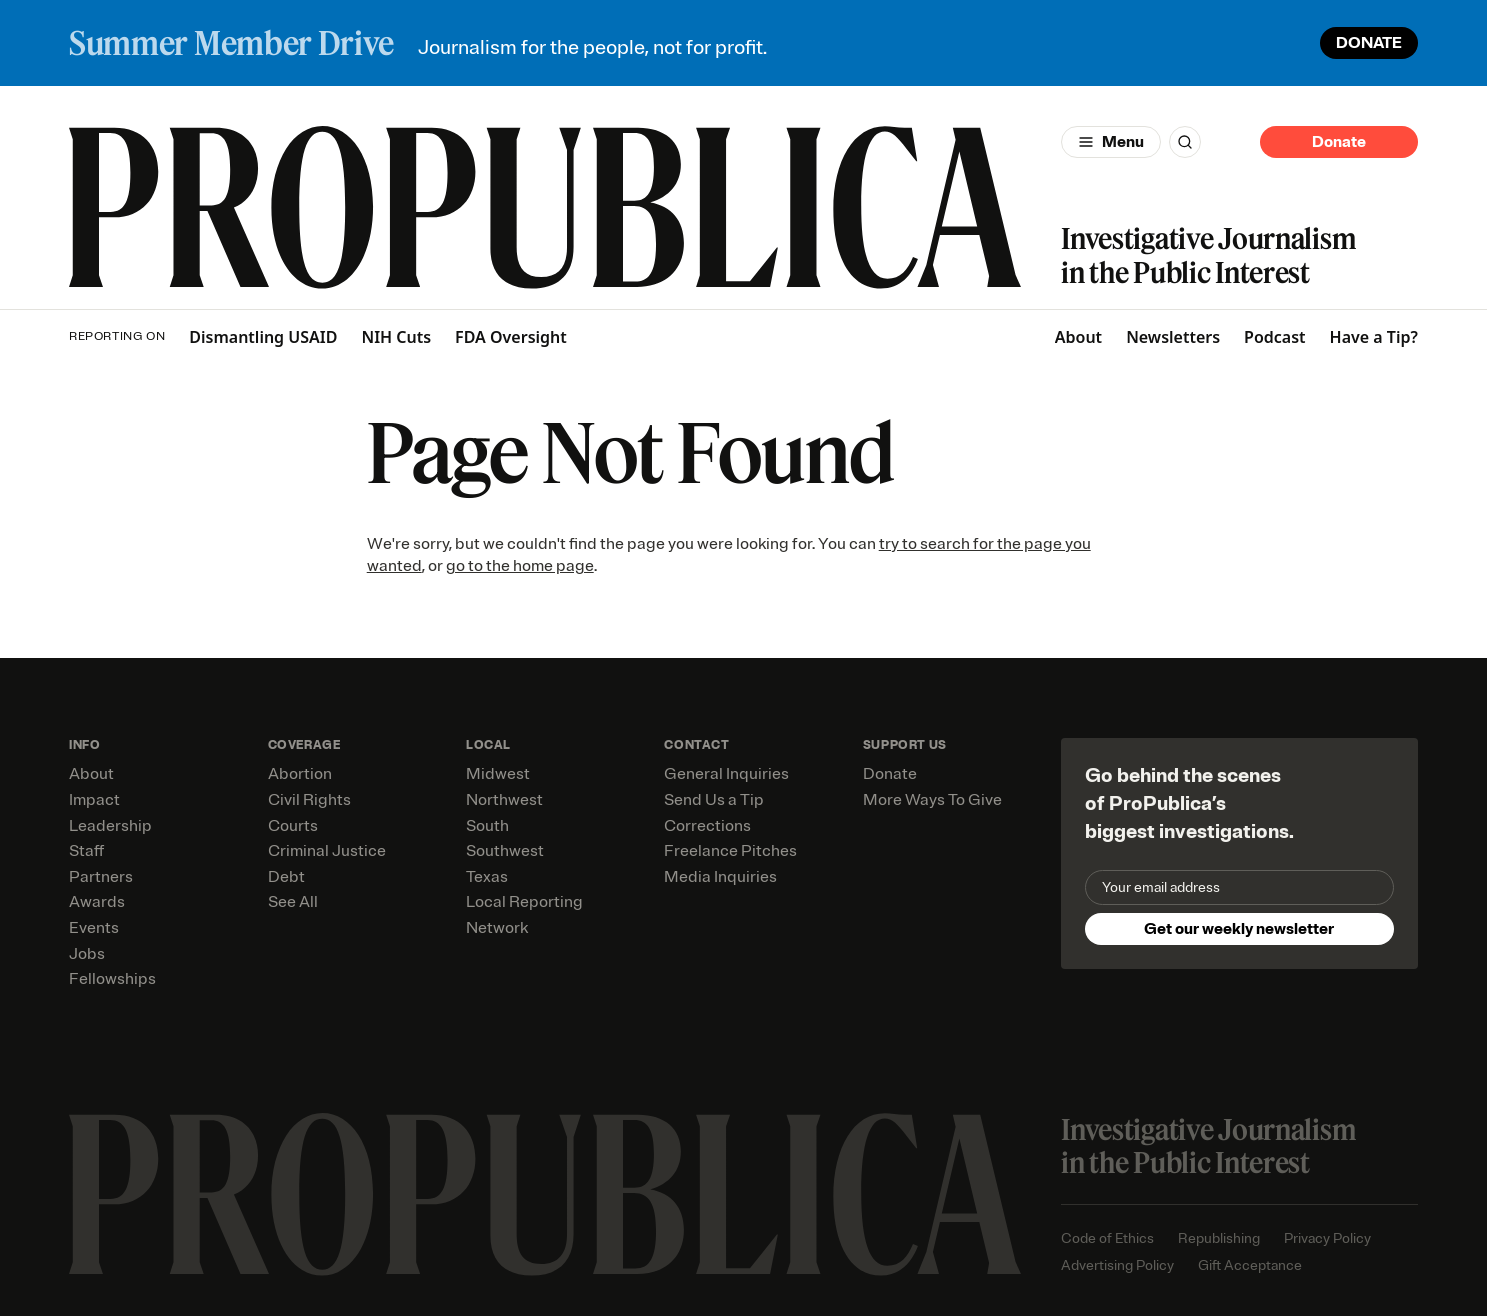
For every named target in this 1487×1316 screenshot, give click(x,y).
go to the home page (520, 566)
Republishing (1219, 1238)
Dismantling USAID (263, 337)
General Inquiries (726, 774)
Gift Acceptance (1250, 1265)
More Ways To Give (932, 800)
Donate (1339, 142)
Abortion (300, 774)
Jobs (87, 954)
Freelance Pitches (730, 851)
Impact (94, 800)
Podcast (1275, 337)
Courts (293, 826)
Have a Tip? (1374, 337)
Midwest (498, 774)
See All (293, 902)
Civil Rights (309, 800)
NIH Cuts (396, 337)
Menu (1123, 142)
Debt (286, 877)
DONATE (1369, 43)
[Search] (1185, 142)
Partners (101, 877)
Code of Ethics (1107, 1238)
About (1078, 337)
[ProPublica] (545, 207)
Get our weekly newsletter (1239, 929)
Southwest (505, 851)
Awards (97, 902)
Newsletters (1173, 337)
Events (94, 928)
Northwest (504, 800)
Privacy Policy (1327, 1238)
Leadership (110, 826)
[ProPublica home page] (545, 1194)
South (487, 826)
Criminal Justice (327, 851)
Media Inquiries (720, 877)
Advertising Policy (1117, 1265)
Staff (86, 851)
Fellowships (112, 979)
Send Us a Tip (714, 800)
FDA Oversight (511, 337)
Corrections (707, 826)
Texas (487, 877)
